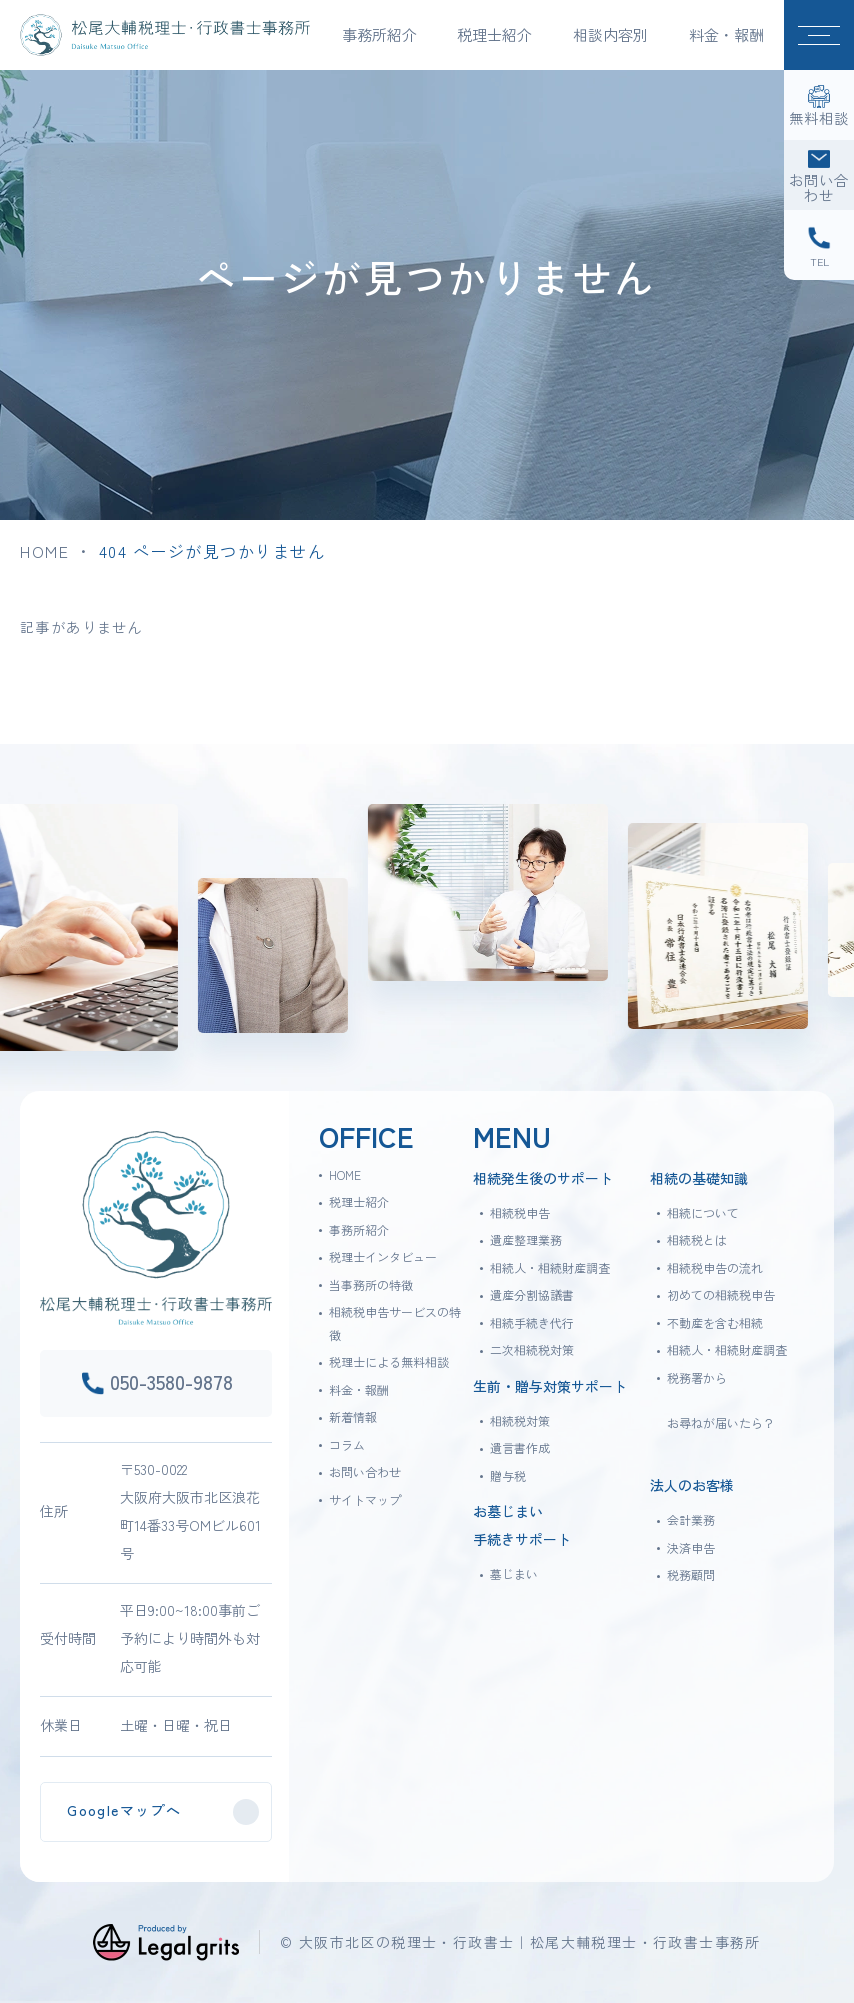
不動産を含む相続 (715, 1322)
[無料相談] (819, 105)
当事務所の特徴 (371, 1284)
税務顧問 (691, 1574)
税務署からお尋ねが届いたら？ (721, 1400)
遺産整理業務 (526, 1239)
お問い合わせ (365, 1471)
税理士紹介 (359, 1201)
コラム (347, 1444)
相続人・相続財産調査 (550, 1267)
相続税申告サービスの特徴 (395, 1323)
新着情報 (353, 1416)
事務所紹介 (359, 1229)
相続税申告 (520, 1212)
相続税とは (697, 1239)
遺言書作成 (520, 1447)
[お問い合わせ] (819, 175)
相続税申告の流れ (715, 1267)
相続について (703, 1212)
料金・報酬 (726, 34)
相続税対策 (520, 1420)
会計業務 (691, 1519)
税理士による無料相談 (389, 1361)
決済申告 (691, 1547)
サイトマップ (365, 1499)
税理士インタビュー (383, 1256)
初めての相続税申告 (721, 1294)
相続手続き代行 (532, 1322)
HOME (44, 551)
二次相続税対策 (532, 1349)
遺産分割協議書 (532, 1294)
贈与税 (508, 1475)
